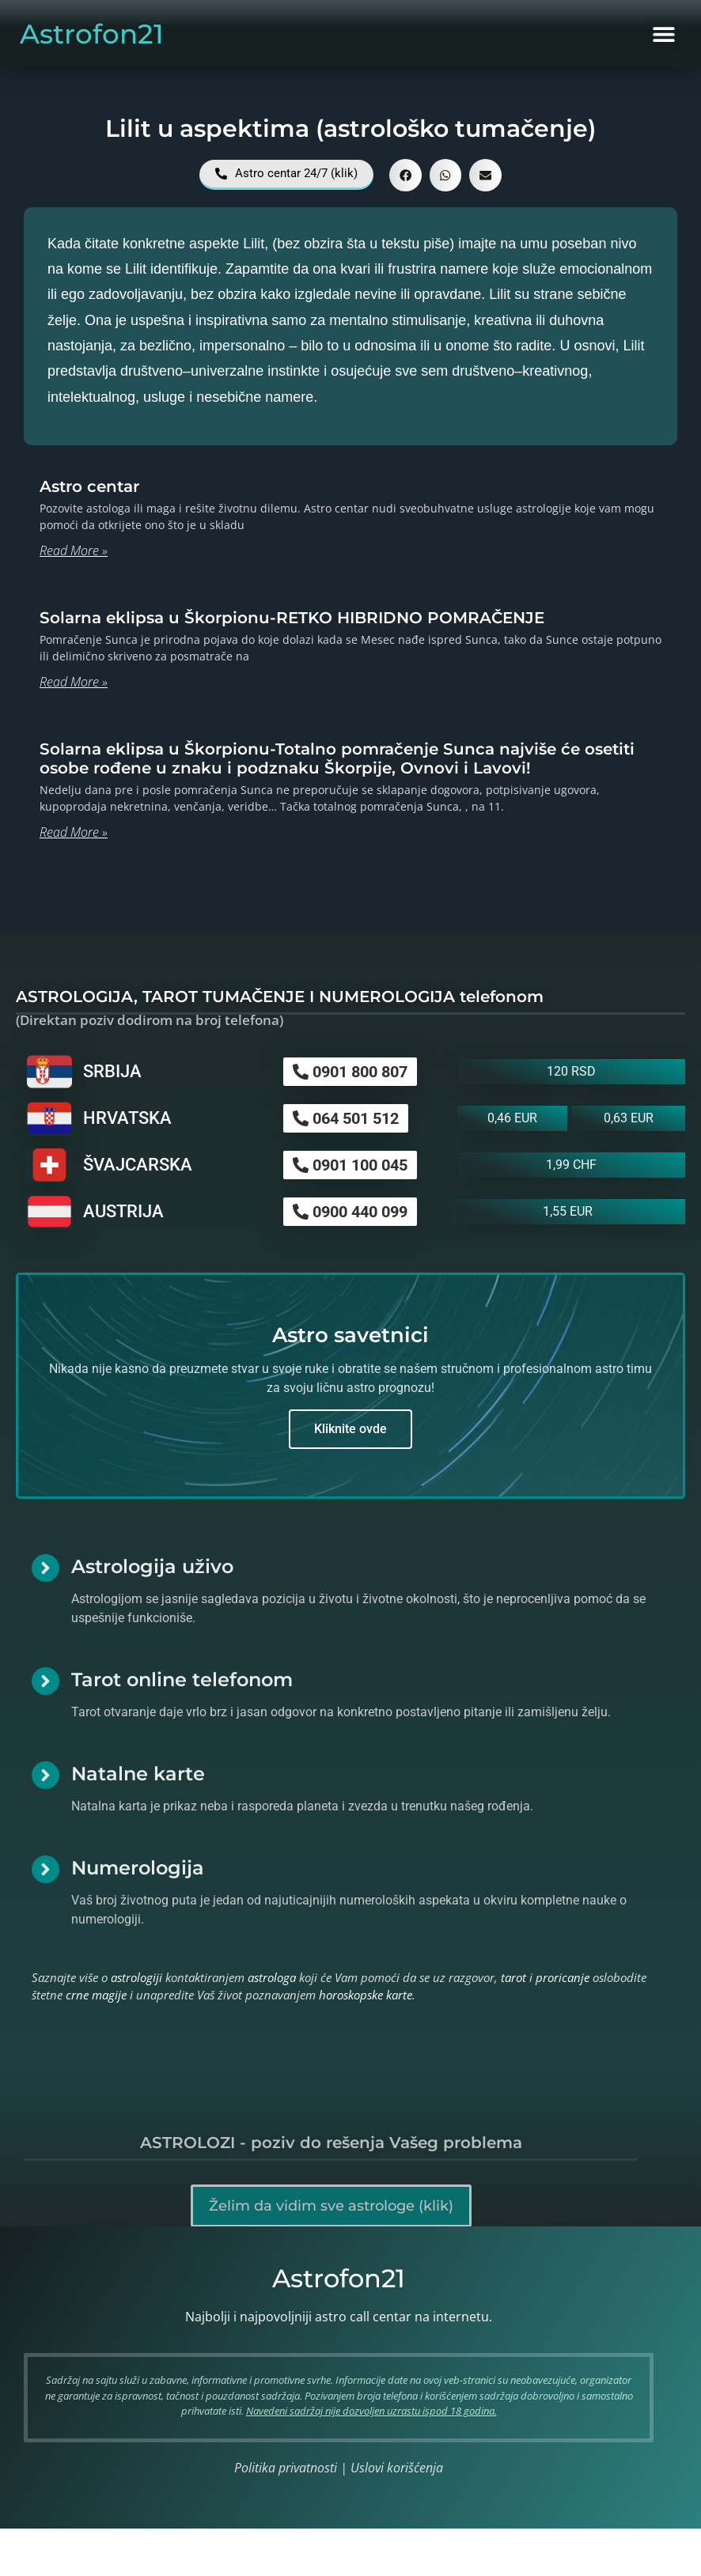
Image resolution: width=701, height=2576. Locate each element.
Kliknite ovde (350, 1428)
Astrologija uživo (152, 1566)
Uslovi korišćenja (396, 2467)
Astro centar (89, 486)
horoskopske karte (365, 1995)
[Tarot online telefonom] (45, 1681)
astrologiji (136, 1977)
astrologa (272, 1977)
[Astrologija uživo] (45, 1568)
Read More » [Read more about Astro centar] (74, 550)
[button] (663, 33)
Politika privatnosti (285, 2467)
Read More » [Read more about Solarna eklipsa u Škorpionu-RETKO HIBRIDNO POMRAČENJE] (74, 681)
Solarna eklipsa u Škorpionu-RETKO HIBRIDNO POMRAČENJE (292, 617)
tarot (513, 1977)
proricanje (562, 1977)
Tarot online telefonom (182, 1679)
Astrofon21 (92, 34)
